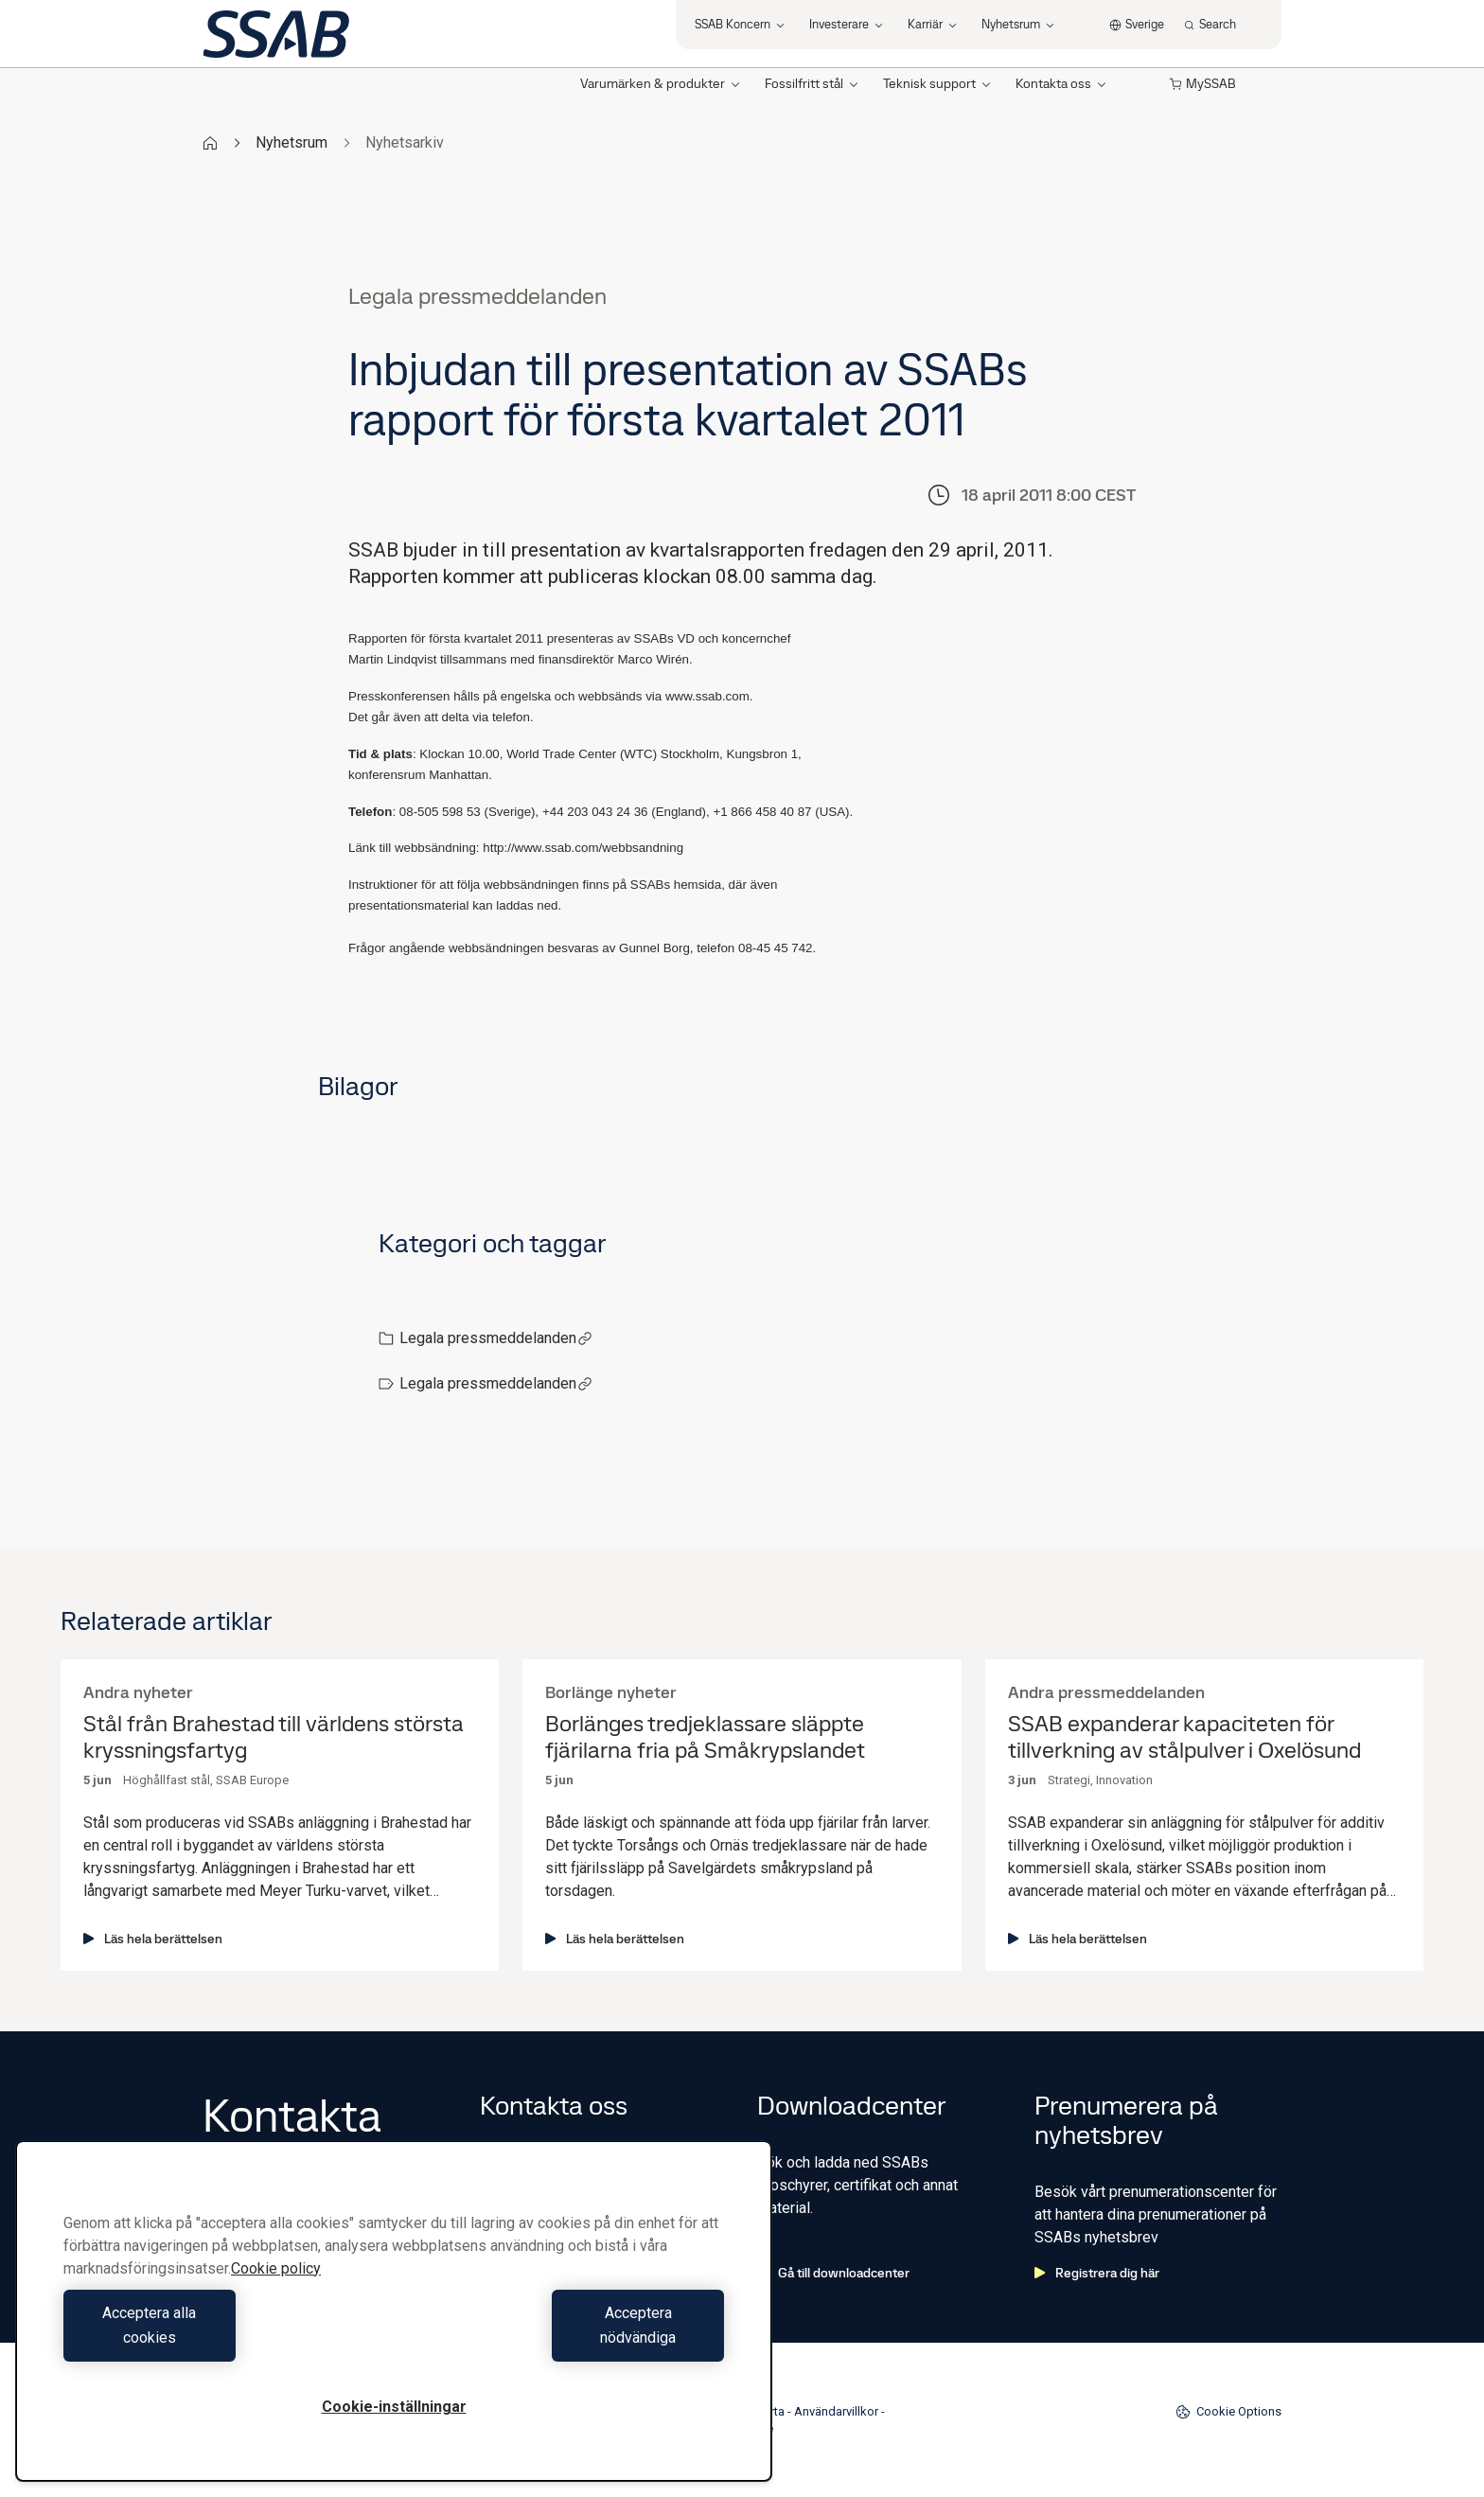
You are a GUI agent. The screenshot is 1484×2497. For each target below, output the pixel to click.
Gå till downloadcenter (833, 2272)
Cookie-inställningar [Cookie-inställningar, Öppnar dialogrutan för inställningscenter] (394, 2407)
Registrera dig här (1096, 2272)
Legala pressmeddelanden (495, 1338)
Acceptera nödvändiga (563, 2337)
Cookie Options (1228, 2411)
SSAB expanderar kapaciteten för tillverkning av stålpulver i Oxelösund (1184, 1737)
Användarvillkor (836, 2411)
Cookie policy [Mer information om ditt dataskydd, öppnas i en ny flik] (276, 2293)
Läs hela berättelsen (152, 1938)
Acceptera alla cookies (224, 2337)
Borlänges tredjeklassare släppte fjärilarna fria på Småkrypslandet (705, 1737)
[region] (393, 2323)
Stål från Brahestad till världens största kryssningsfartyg (273, 1737)
